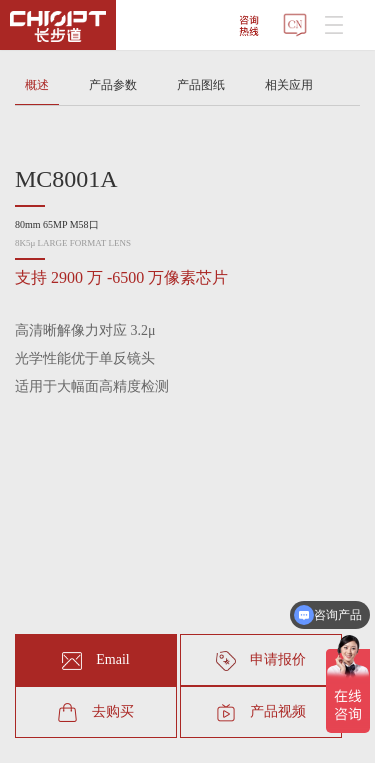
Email (95, 661)
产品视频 (261, 713)
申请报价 (261, 661)
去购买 (96, 713)
